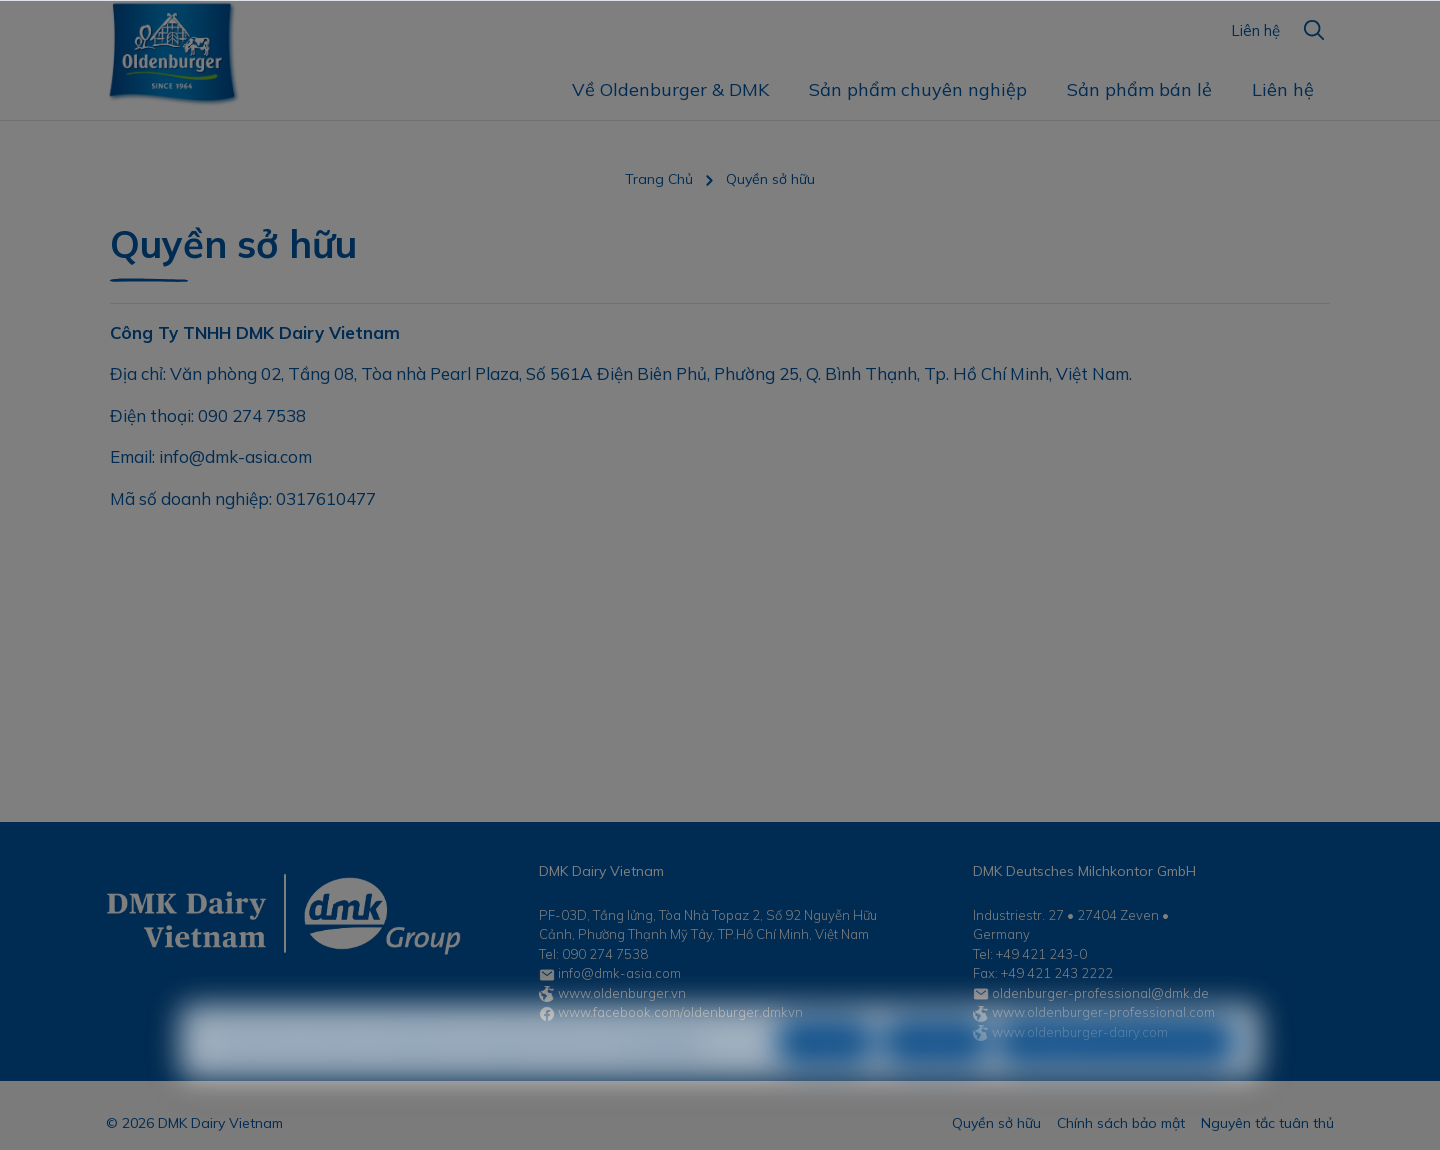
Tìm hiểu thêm (662, 1077)
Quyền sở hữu (996, 1123)
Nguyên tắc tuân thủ (1267, 1123)
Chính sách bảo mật (1121, 1123)
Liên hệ (1255, 30)
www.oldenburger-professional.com (1103, 1012)
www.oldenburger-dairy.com (1080, 1032)
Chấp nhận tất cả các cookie (1116, 1077)
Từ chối (825, 1077)
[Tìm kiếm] (1314, 30)
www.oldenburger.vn (622, 993)
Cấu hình (935, 1077)
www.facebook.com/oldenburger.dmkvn (680, 1012)
